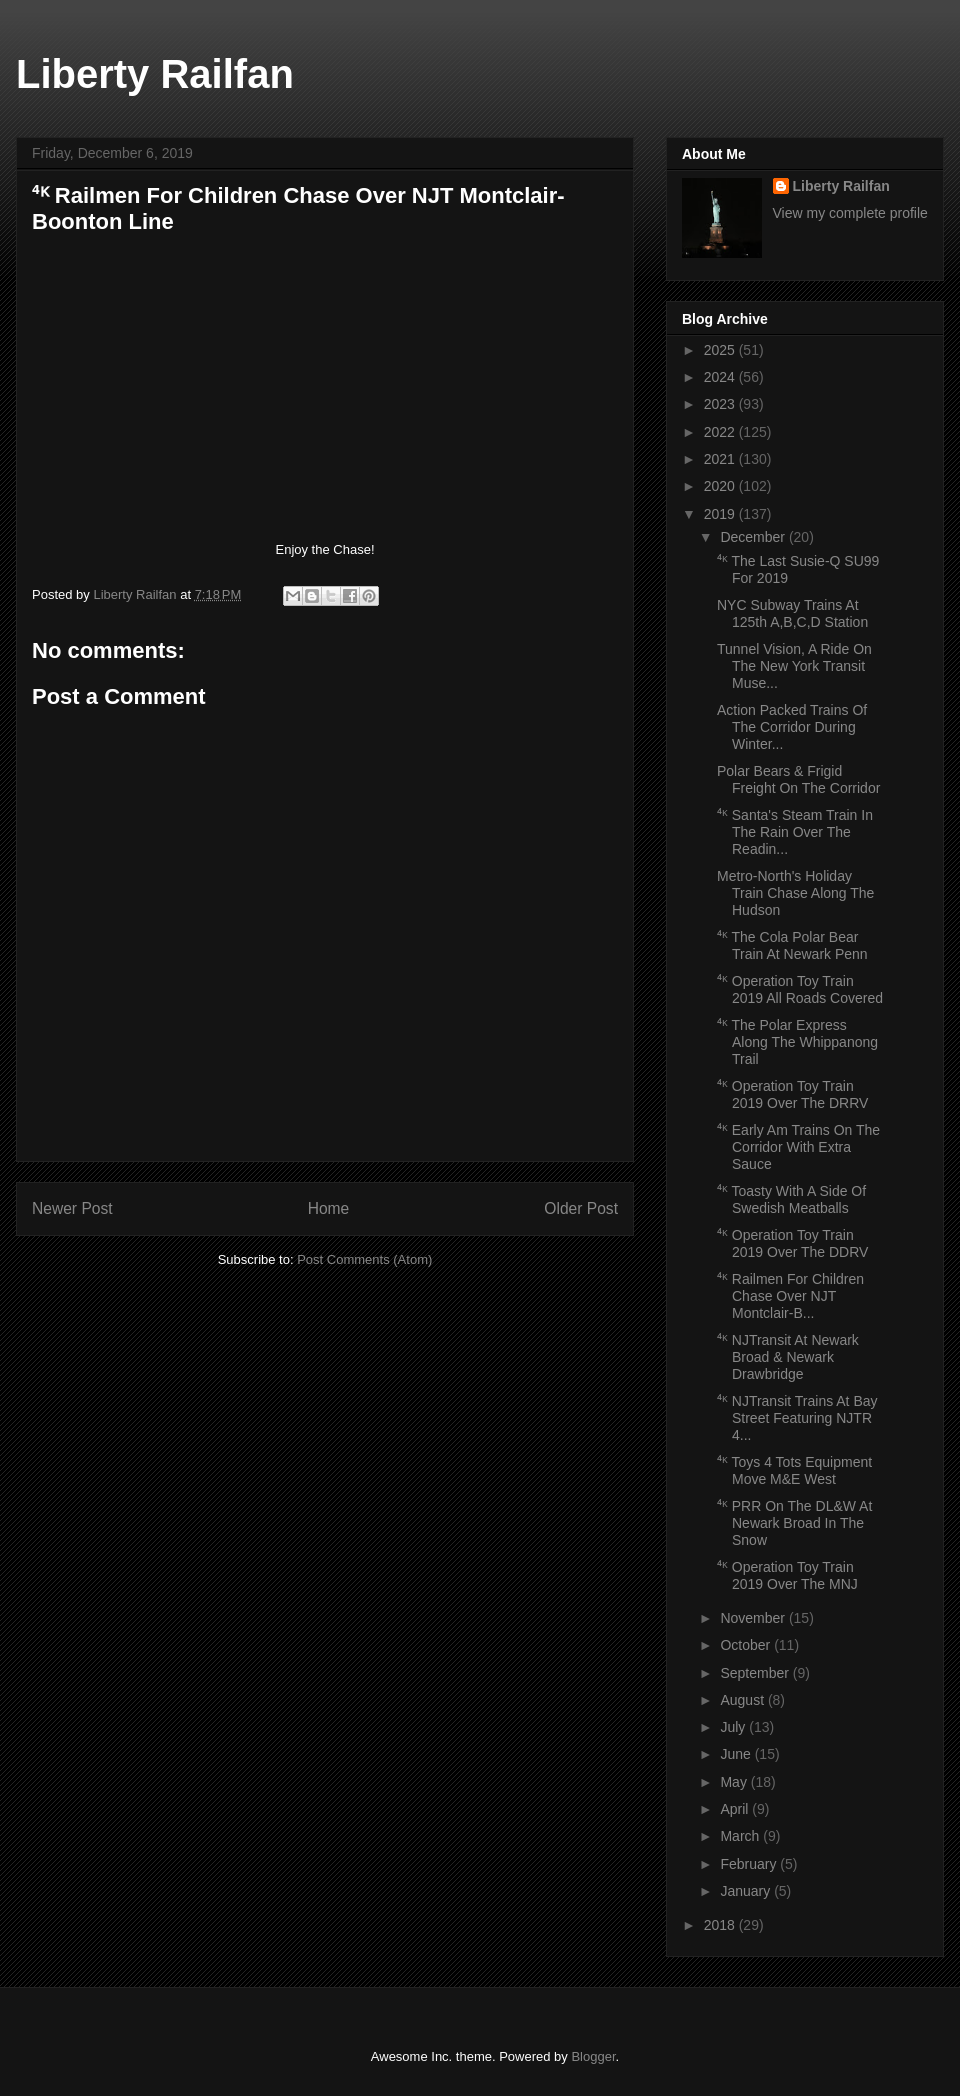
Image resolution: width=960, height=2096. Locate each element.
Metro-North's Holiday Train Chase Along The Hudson (795, 893)
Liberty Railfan (155, 74)
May (735, 1782)
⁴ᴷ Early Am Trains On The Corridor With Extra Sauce (798, 1147)
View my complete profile (850, 213)
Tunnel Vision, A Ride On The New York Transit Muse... (794, 666)
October (747, 1645)
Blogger (593, 2056)
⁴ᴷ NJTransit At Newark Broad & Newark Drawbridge (788, 1357)
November (754, 1618)
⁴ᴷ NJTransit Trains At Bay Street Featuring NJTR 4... (797, 1418)
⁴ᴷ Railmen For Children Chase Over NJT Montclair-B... (790, 1296)
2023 (721, 404)
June (737, 1754)
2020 (721, 486)
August (743, 1700)
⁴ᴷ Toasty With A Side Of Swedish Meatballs (791, 1199)
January (747, 1891)
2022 (721, 432)
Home (329, 1208)
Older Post (581, 1208)
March (741, 1836)
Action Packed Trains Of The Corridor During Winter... (792, 727)
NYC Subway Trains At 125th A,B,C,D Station (792, 613)
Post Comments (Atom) (364, 1259)
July (734, 1727)
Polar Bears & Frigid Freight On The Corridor (798, 779)
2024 (721, 377)
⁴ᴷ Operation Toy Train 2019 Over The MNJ (787, 1575)
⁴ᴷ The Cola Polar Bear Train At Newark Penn (792, 945)
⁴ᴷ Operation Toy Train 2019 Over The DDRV (792, 1243)
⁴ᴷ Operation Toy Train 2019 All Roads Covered (800, 989)
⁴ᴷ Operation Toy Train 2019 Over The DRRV (792, 1094)
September (756, 1673)
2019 (721, 514)
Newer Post (72, 1208)
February (750, 1864)
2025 (721, 350)
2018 (721, 1925)
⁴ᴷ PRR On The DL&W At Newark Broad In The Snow (794, 1523)
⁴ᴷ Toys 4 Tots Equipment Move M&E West (794, 1470)
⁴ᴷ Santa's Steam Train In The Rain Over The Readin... (795, 832)
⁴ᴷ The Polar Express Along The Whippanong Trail (797, 1042)
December (754, 537)
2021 (721, 459)
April (736, 1809)
